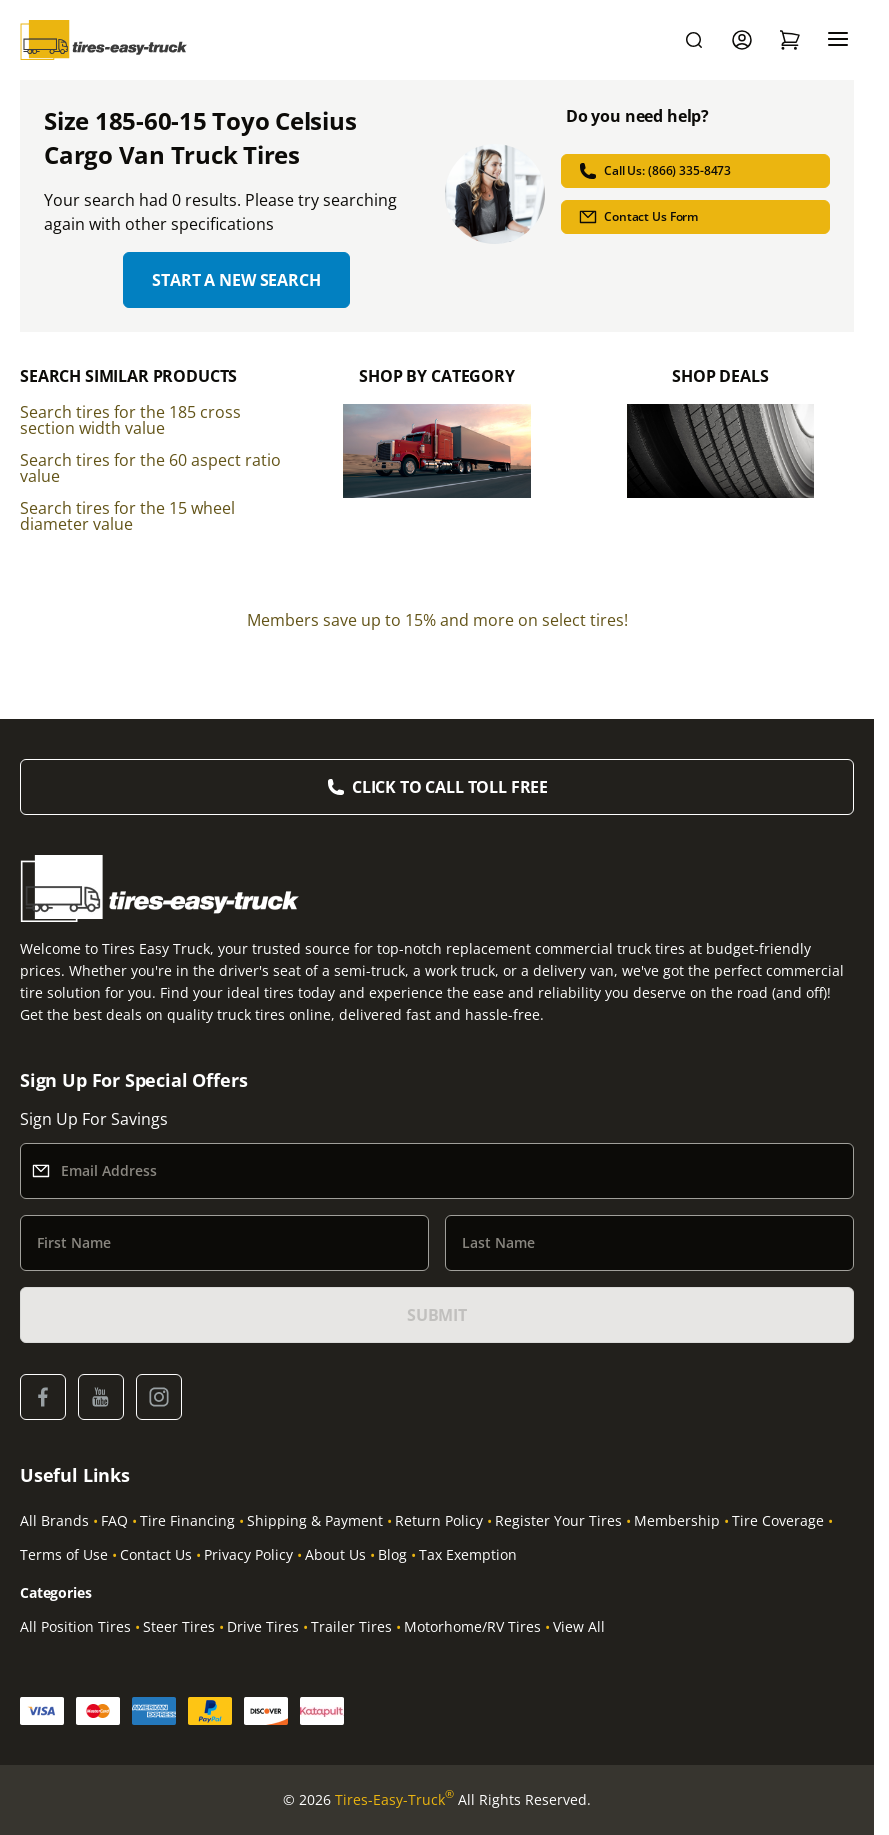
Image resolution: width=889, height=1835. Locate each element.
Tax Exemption (468, 1554)
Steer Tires (179, 1626)
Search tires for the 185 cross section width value (130, 420)
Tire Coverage (778, 1520)
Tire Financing (187, 1520)
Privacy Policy (248, 1554)
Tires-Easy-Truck (394, 1800)
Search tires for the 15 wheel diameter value (127, 516)
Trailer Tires (351, 1626)
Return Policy (439, 1520)
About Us (335, 1554)
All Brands (54, 1520)
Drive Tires (263, 1626)
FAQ (114, 1520)
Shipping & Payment (315, 1520)
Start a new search (236, 280)
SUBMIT (437, 1315)
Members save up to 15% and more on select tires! (437, 620)
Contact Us (156, 1554)
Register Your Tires (558, 1520)
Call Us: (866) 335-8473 (654, 171)
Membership (677, 1520)
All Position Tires (75, 1626)
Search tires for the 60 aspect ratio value (150, 468)
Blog (392, 1554)
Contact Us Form (638, 217)
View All (579, 1626)
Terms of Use (64, 1554)
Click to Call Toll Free (450, 787)
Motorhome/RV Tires (472, 1626)
